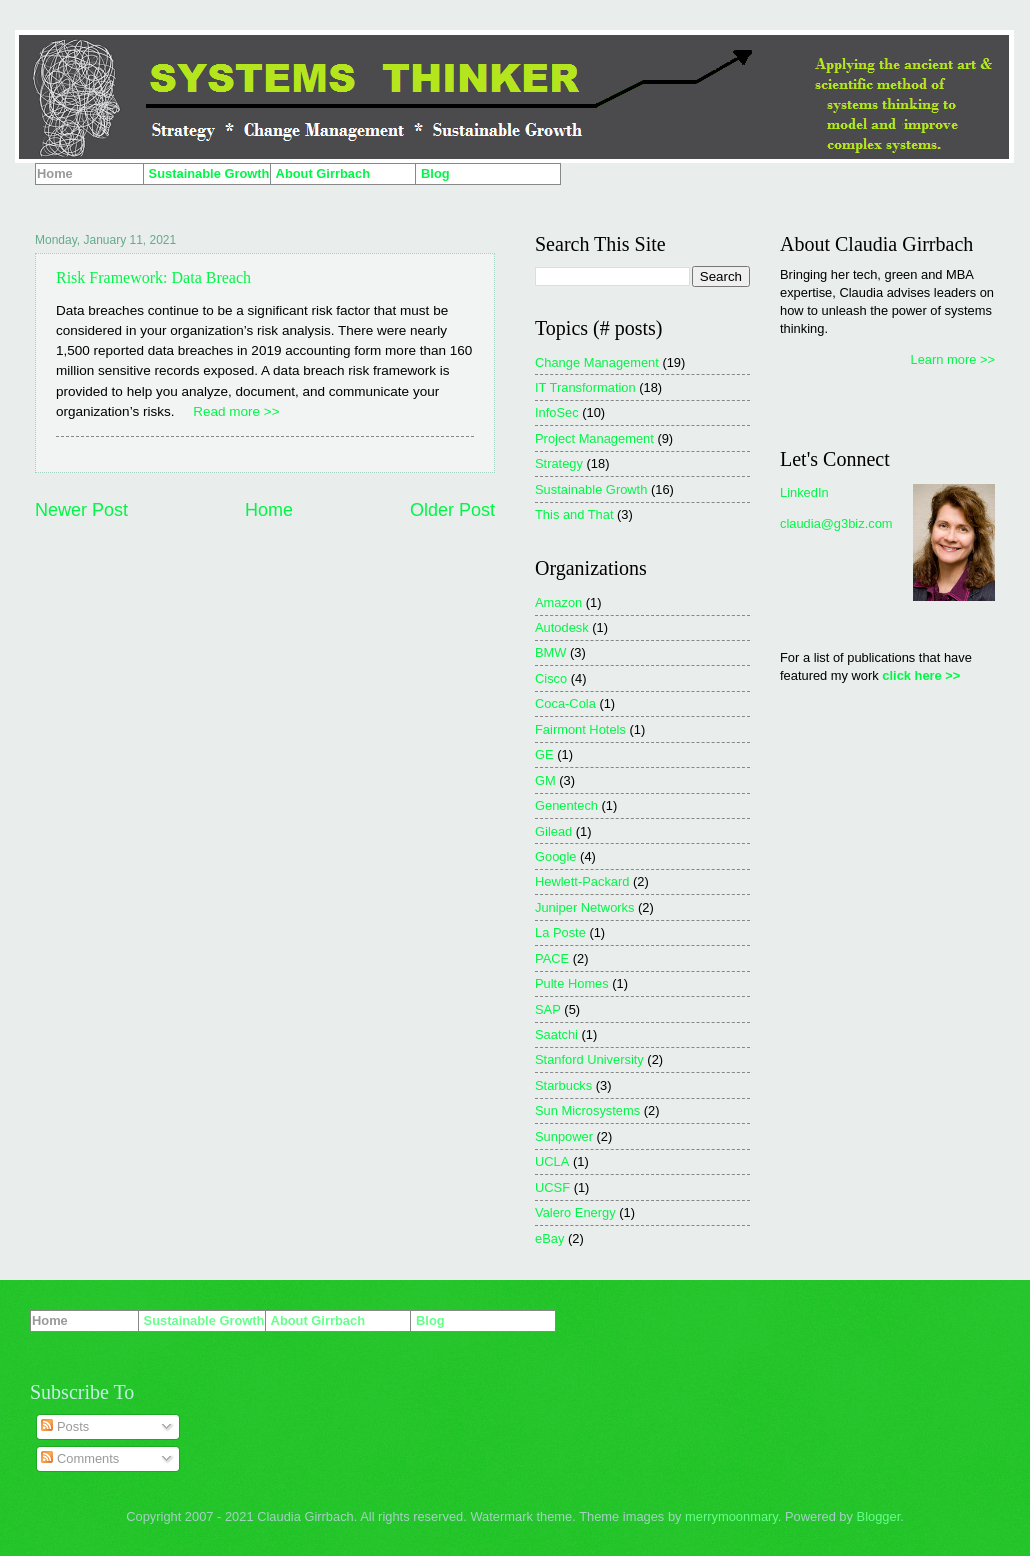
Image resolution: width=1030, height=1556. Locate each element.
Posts (65, 1426)
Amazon (558, 602)
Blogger (879, 1516)
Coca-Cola (565, 703)
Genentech (566, 805)
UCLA (552, 1161)
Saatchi (556, 1034)
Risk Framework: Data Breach (153, 277)
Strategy (559, 463)
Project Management (594, 438)
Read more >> (236, 411)
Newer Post (81, 510)
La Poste (560, 932)
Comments (80, 1458)
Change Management (597, 362)
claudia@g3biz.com (836, 523)
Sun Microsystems (587, 1110)
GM (545, 780)
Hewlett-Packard (582, 881)
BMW (550, 652)
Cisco (551, 678)
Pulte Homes (572, 983)
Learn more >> (953, 359)
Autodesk (562, 627)
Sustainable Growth (591, 489)
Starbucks (563, 1085)
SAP (548, 1009)
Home (269, 510)
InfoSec (557, 412)
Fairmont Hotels (580, 729)
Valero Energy (575, 1212)
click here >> (921, 675)
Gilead (553, 831)
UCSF (552, 1187)
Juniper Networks (584, 907)
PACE (552, 958)
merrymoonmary (731, 1516)
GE (544, 754)
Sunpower (564, 1136)
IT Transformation (585, 387)
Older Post (452, 510)
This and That (574, 514)
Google (556, 856)
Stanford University (589, 1059)
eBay (549, 1238)
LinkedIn (804, 492)
